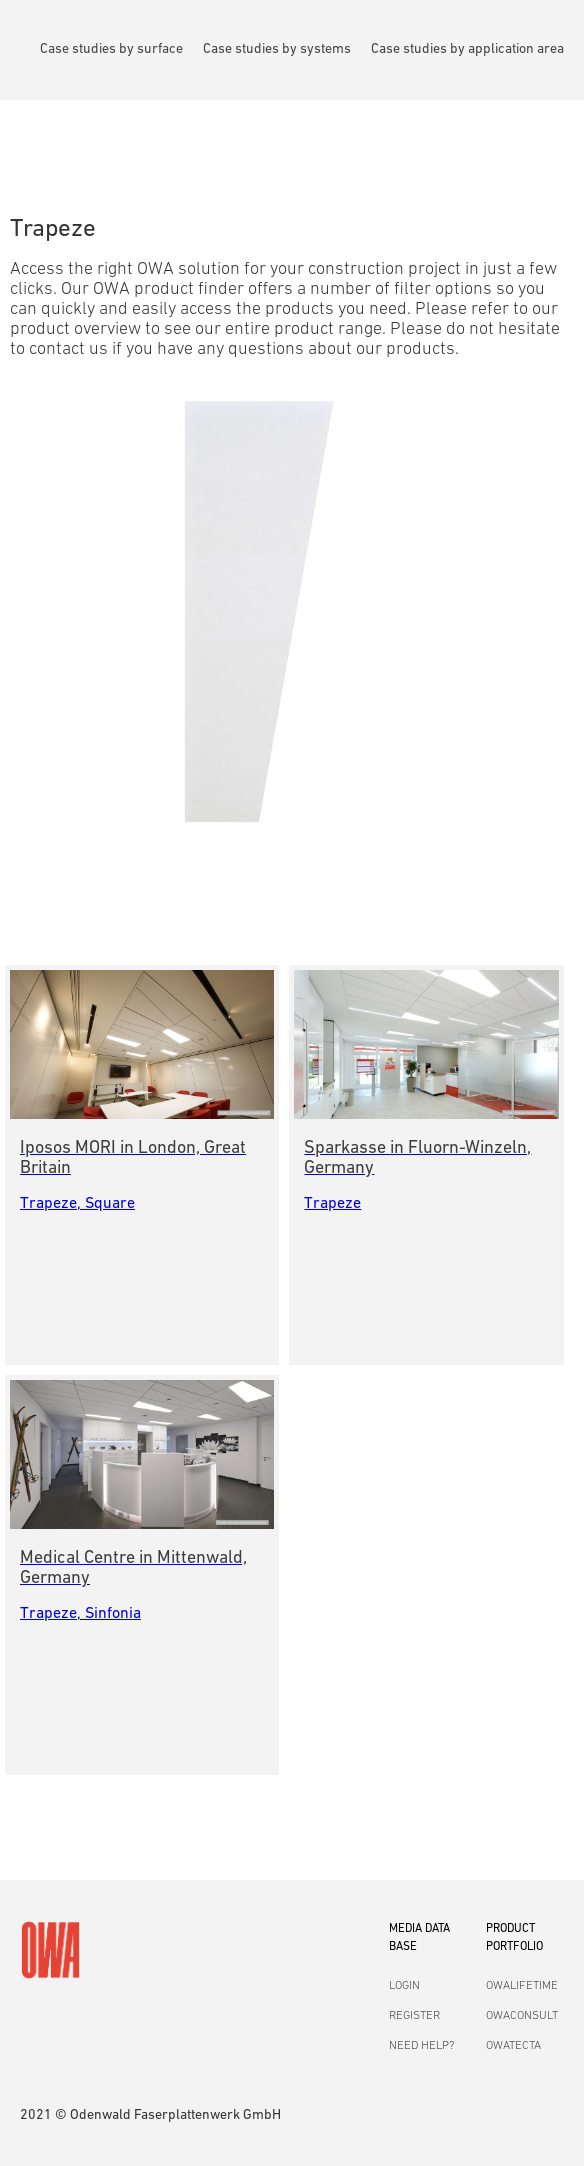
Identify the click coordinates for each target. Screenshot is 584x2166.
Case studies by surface (111, 49)
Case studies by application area (467, 49)
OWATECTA (513, 2046)
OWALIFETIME (522, 1986)
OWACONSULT (522, 2016)
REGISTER (414, 2016)
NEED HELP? (421, 2046)
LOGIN (404, 1986)
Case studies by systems (277, 49)
